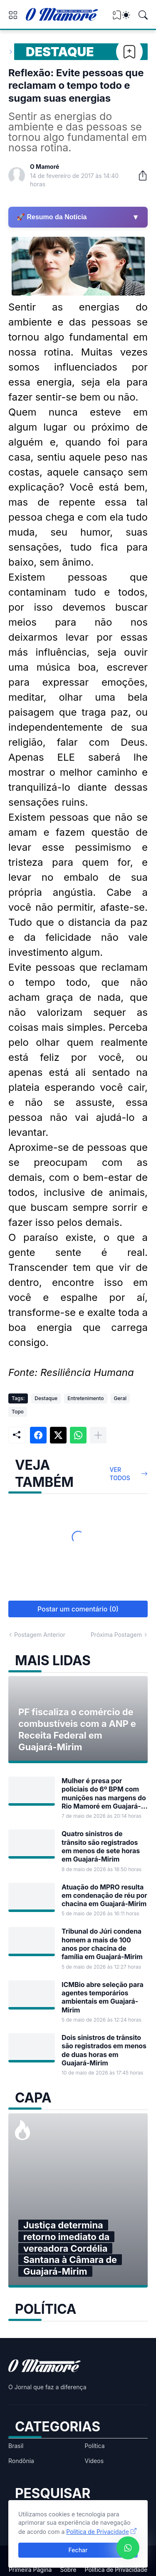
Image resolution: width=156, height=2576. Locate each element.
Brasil (15, 2445)
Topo (18, 1411)
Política (95, 2445)
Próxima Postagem (116, 1634)
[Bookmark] (129, 51)
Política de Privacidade (116, 2569)
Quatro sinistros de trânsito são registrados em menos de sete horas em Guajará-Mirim (101, 1846)
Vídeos (94, 2460)
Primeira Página (30, 2569)
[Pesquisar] (143, 15)
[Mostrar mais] (98, 1435)
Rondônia (21, 2460)
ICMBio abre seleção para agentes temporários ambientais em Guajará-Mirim (103, 1997)
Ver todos (120, 1473)
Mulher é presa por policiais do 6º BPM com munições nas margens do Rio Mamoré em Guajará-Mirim (104, 1793)
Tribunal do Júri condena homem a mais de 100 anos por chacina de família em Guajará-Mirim (102, 1944)
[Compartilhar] (139, 175)
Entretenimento (85, 1398)
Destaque (60, 51)
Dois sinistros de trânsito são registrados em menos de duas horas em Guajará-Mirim (104, 2050)
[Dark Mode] (126, 15)
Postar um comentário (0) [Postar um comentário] (78, 1609)
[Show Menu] (13, 15)
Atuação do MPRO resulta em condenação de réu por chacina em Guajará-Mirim (104, 1895)
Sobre (68, 2569)
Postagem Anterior (39, 1634)
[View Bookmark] (117, 17)
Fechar (78, 2549)
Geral (120, 1398)
